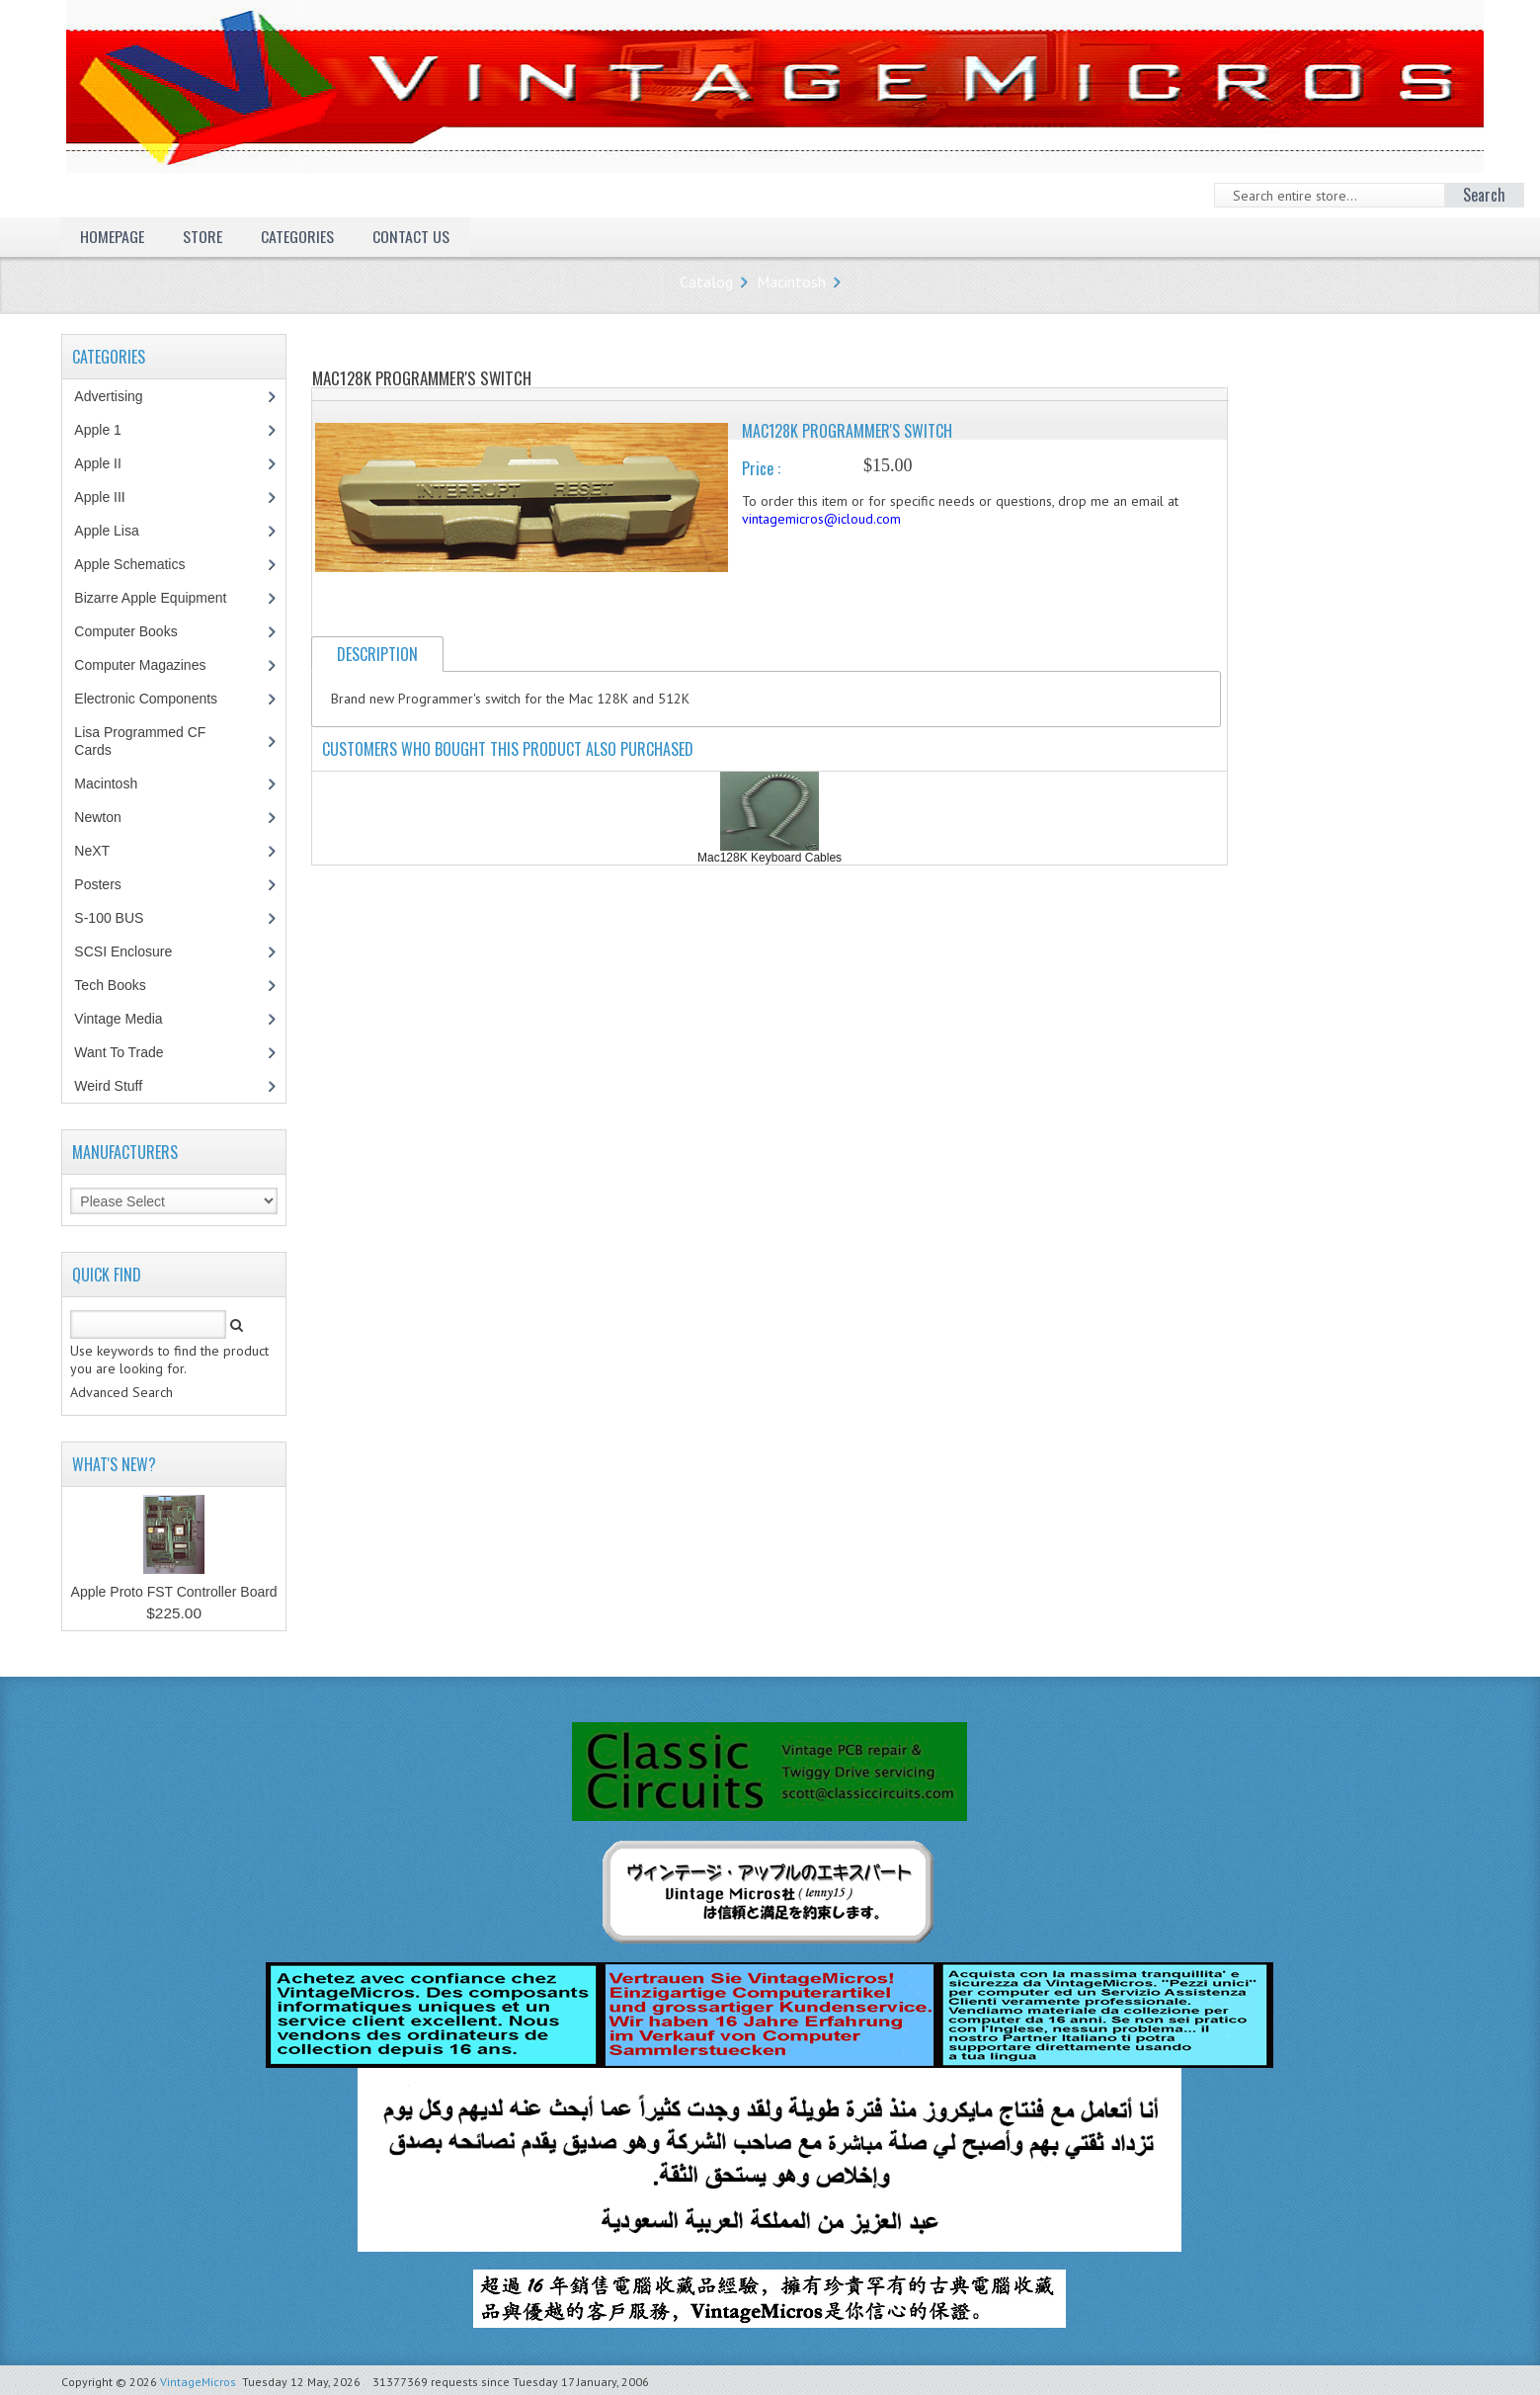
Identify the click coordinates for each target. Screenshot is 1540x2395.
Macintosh (791, 281)
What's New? (114, 1464)
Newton (97, 817)
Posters (107, 884)
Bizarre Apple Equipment (160, 598)
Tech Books (124, 985)
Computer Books (139, 631)
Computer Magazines (154, 665)
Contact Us (410, 236)
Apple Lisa (120, 530)
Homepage (112, 236)
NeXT (92, 851)
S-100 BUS (119, 918)
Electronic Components (156, 698)
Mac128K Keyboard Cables (769, 858)
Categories (297, 236)
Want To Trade (118, 1052)
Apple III (109, 497)
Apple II (107, 463)
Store (202, 236)
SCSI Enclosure (133, 951)
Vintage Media (128, 1019)
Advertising (118, 396)
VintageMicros (198, 2381)
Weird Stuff (118, 1086)
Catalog (706, 281)
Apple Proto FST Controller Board (174, 1592)
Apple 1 (107, 430)
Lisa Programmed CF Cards (139, 741)
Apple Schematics (139, 564)
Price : (761, 468)
